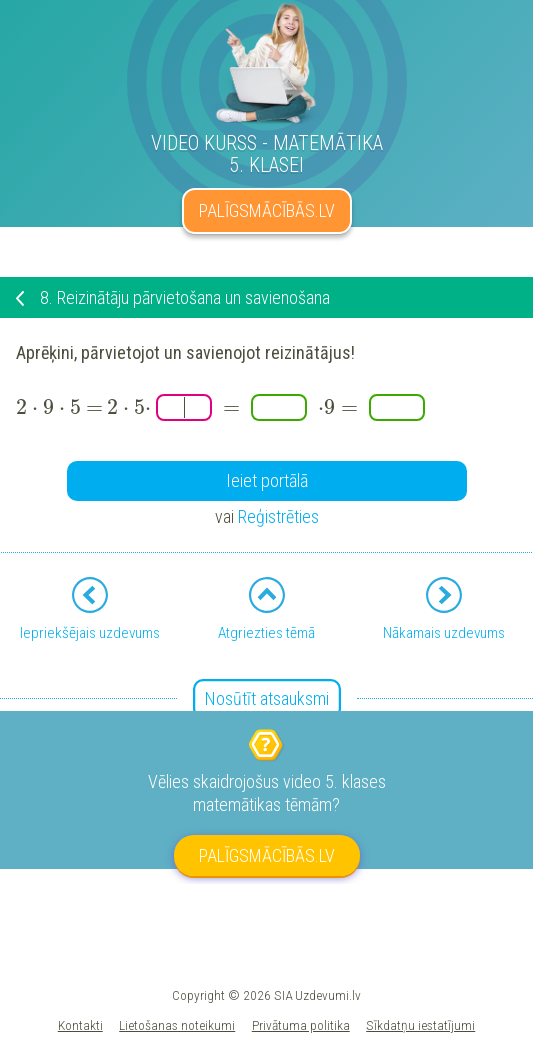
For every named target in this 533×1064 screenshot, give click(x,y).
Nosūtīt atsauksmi (267, 698)
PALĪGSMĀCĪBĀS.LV (267, 210)
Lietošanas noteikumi (177, 1025)
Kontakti (80, 1025)
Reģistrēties (278, 516)
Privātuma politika (301, 1025)
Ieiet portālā (267, 480)
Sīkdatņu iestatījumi (420, 1025)
